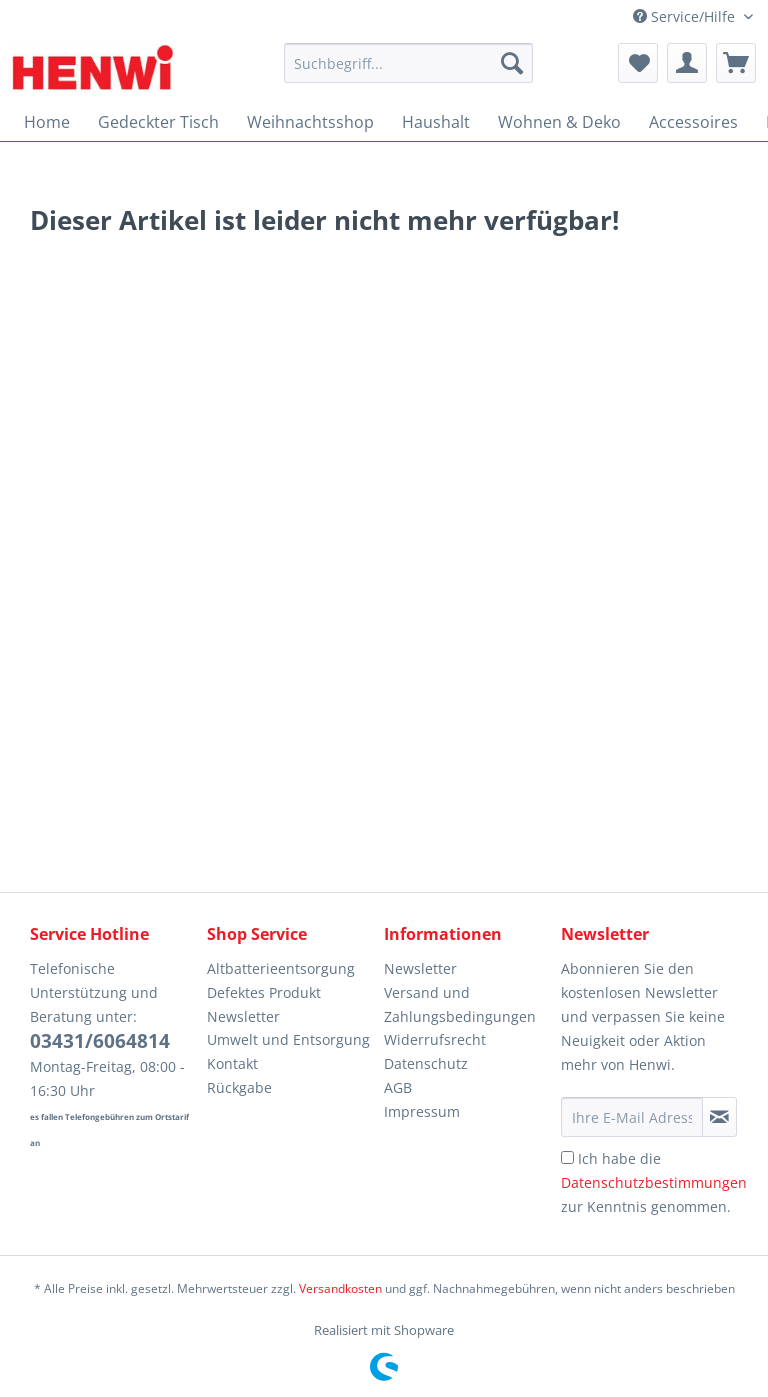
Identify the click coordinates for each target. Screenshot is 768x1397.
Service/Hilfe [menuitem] (686, 16)
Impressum (422, 1111)
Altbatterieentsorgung (281, 968)
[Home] (47, 122)
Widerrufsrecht (435, 1039)
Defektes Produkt (264, 992)
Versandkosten (340, 1288)
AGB (398, 1087)
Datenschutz (426, 1063)
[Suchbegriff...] (409, 63)
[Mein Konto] (687, 63)
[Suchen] (512, 63)
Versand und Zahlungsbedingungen (460, 1004)
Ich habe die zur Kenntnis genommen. (654, 1182)
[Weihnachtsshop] (310, 122)
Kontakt (232, 1063)
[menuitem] (409, 72)
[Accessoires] (693, 122)
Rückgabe (239, 1087)
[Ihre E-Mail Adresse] (632, 1117)
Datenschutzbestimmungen (654, 1182)
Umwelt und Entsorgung (288, 1039)
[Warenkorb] (736, 63)
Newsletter (243, 1016)
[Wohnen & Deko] (559, 122)
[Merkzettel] (638, 63)
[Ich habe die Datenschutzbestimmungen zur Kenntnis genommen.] (567, 1157)
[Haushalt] (436, 122)
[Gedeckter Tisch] (158, 122)
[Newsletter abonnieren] (719, 1117)
